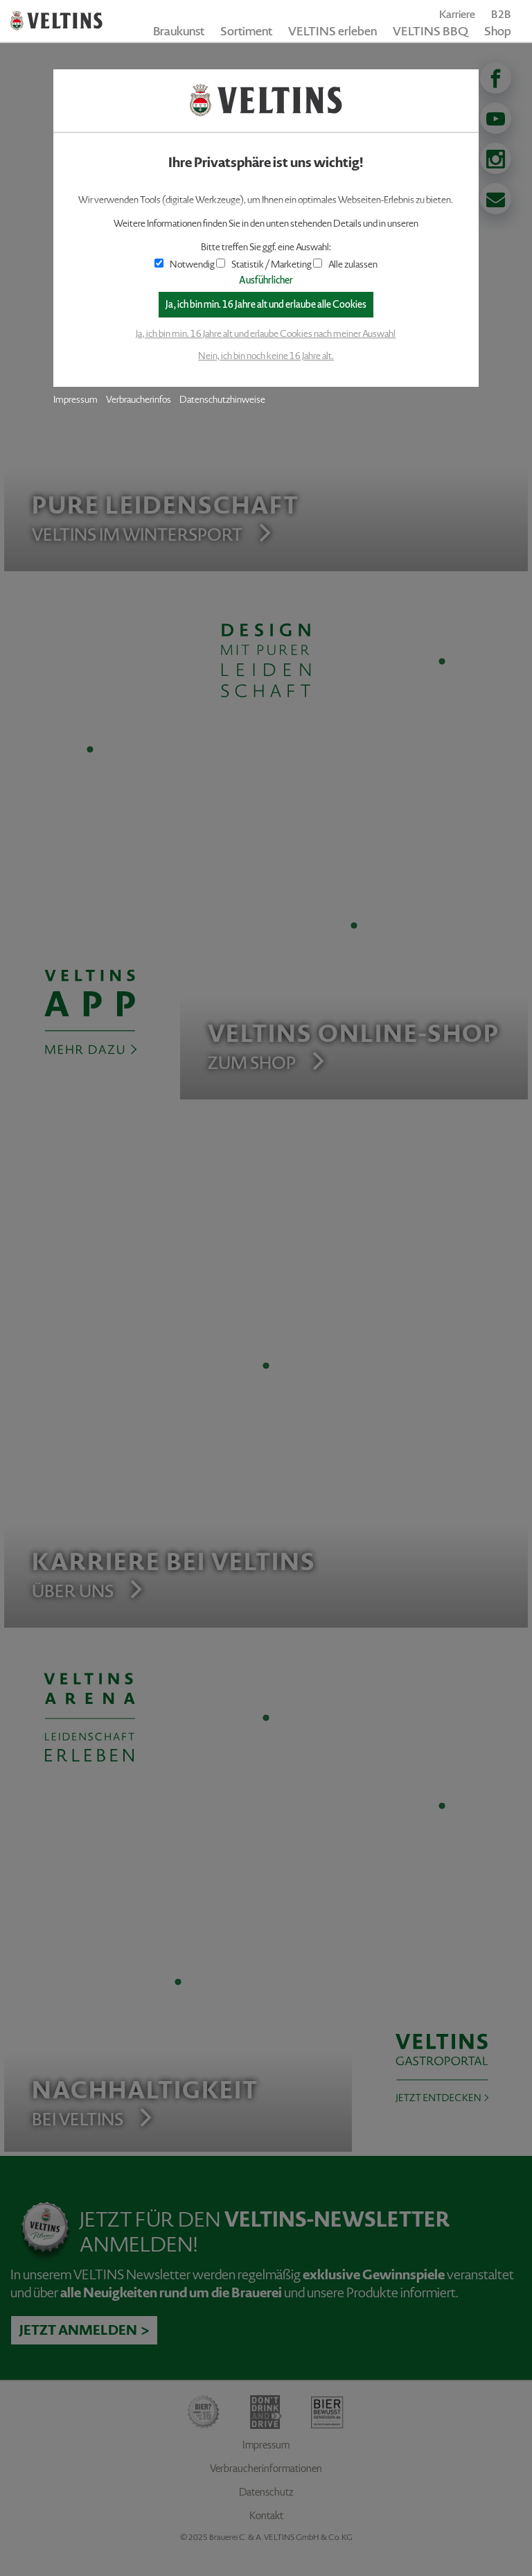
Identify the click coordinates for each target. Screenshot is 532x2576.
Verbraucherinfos (138, 400)
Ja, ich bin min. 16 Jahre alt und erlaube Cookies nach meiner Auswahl (266, 334)
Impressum (75, 400)
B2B (501, 14)
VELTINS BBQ (430, 31)
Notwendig (184, 264)
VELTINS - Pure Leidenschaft (56, 21)
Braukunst (178, 31)
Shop (497, 31)
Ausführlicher (266, 280)
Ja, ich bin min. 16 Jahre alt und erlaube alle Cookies (266, 305)
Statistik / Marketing (264, 264)
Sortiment (246, 31)
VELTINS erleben (332, 31)
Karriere (457, 14)
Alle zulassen (345, 264)
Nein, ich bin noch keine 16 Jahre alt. (266, 356)
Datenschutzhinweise (222, 400)
